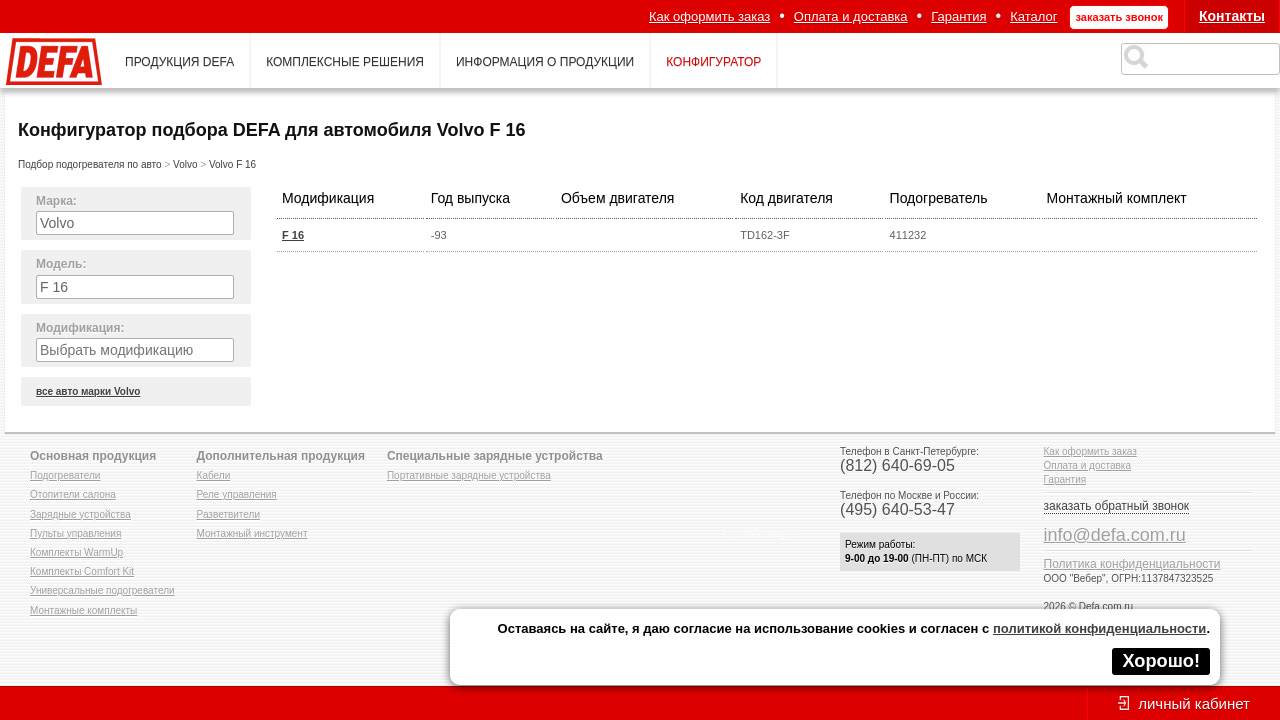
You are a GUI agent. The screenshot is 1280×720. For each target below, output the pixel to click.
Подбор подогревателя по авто (90, 164)
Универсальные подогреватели (102, 590)
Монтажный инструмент (252, 533)
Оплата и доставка (851, 16)
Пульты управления (75, 533)
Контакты (1232, 16)
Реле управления (237, 494)
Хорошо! (1161, 661)
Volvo (185, 164)
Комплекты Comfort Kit (82, 571)
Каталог (1033, 16)
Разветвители (228, 514)
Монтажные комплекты (83, 610)
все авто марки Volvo (88, 391)
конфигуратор (713, 62)
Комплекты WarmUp (76, 552)
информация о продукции (545, 62)
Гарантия (958, 16)
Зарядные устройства (80, 514)
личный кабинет (1194, 703)
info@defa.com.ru (1115, 535)
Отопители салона (73, 494)
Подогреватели (65, 475)
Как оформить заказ (709, 16)
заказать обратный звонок (1117, 506)
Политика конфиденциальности (1132, 564)
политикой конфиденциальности (1099, 628)
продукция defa (179, 62)
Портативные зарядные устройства (469, 475)
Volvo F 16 (232, 164)
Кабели (214, 475)
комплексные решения (345, 62)
